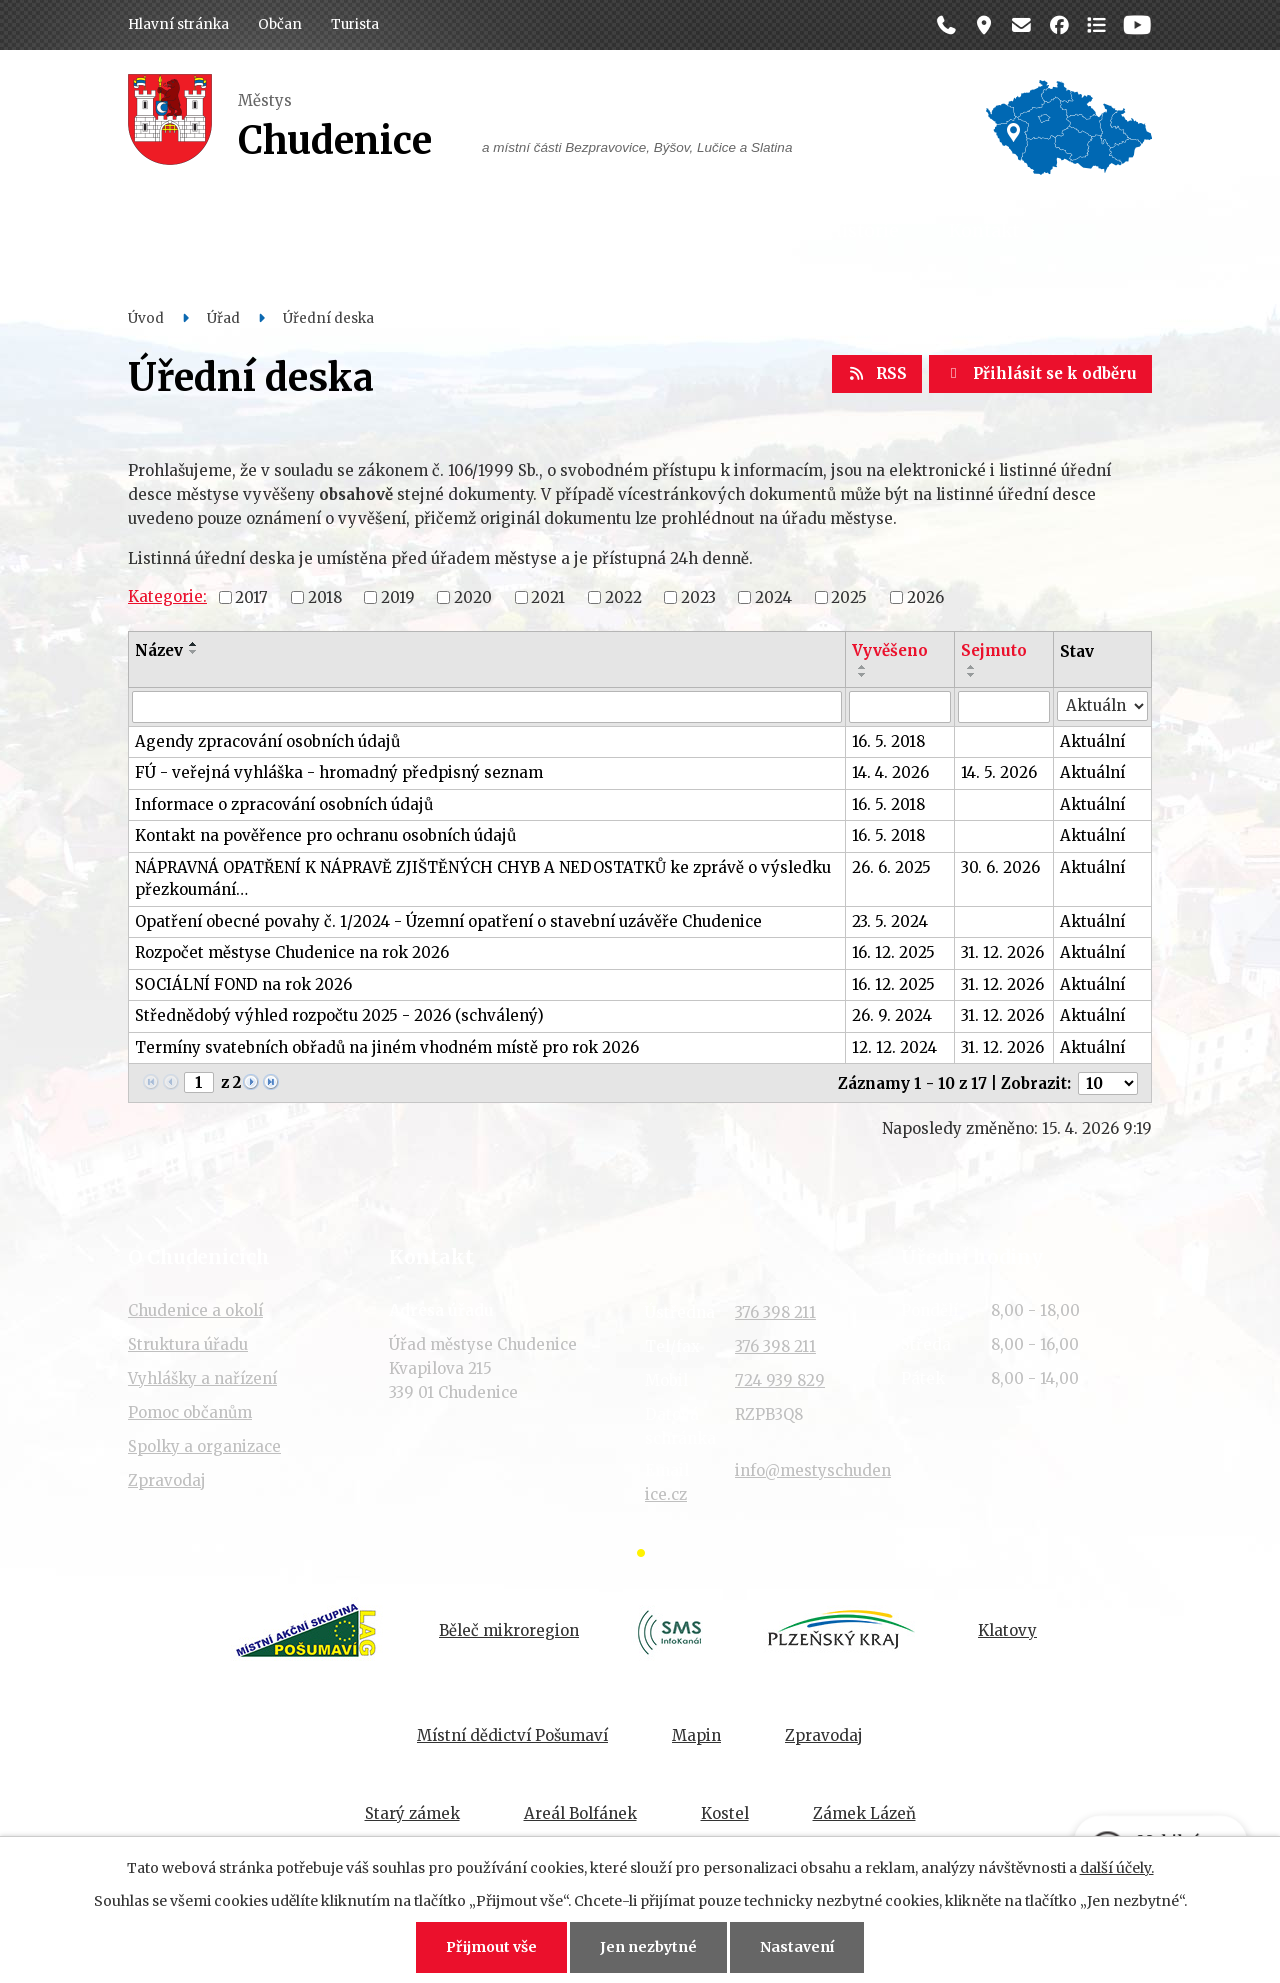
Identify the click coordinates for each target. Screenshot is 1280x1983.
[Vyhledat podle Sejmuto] (1004, 707)
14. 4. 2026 (890, 772)
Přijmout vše (491, 1947)
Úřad (387, 231)
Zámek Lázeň (864, 1813)
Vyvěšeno (890, 650)
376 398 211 (775, 1312)
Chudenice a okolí (195, 1310)
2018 (325, 596)
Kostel (725, 1813)
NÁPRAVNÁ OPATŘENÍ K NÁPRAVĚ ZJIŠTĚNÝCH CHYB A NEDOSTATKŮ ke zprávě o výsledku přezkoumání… (483, 879)
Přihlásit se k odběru (1040, 373)
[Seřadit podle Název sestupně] (194, 652)
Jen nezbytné (648, 1947)
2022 (623, 596)
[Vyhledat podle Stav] (1102, 706)
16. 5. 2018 (888, 741)
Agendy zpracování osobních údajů (267, 741)
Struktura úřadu (188, 1344)
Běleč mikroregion (509, 1630)
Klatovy (1007, 1630)
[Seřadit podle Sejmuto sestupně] (972, 675)
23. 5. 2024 (890, 921)
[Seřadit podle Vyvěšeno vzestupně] (863, 667)
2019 (398, 596)
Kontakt (984, 231)
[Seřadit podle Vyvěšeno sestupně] (863, 675)
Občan (280, 24)
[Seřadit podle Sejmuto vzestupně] (972, 667)
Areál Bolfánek (580, 1813)
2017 (251, 596)
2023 (698, 596)
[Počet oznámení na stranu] (1108, 1083)
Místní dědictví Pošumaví (512, 1735)
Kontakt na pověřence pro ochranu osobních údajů (325, 835)
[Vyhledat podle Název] (487, 707)
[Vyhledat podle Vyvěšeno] (900, 707)
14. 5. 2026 (999, 772)
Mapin (696, 1735)
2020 (473, 596)
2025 (849, 596)
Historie (863, 231)
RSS (877, 373)
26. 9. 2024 (892, 1015)
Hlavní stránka (178, 24)
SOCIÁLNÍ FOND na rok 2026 (243, 984)
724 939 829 (780, 1380)
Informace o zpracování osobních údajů (284, 804)
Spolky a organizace (204, 1446)
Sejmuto (994, 650)
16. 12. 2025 (893, 952)
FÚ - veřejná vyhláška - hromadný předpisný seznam (339, 772)
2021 (548, 596)
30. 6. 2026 (1000, 867)
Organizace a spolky (690, 231)
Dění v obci (505, 231)
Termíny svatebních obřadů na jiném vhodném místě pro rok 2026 (387, 1047)
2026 (925, 596)
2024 (773, 596)
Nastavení (797, 1947)
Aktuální (1092, 741)
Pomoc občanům (190, 1412)
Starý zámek (412, 1813)
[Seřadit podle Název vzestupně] (194, 644)
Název (159, 650)
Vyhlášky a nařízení (202, 1378)
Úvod (146, 318)
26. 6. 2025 (891, 867)
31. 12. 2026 (1002, 952)
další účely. (1117, 1868)
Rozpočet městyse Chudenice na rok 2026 (292, 952)
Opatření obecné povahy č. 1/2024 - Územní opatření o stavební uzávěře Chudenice (448, 921)
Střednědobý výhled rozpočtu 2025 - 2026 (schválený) (339, 1015)
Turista (355, 24)
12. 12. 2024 (894, 1047)
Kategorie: (167, 596)
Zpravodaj (167, 1480)
